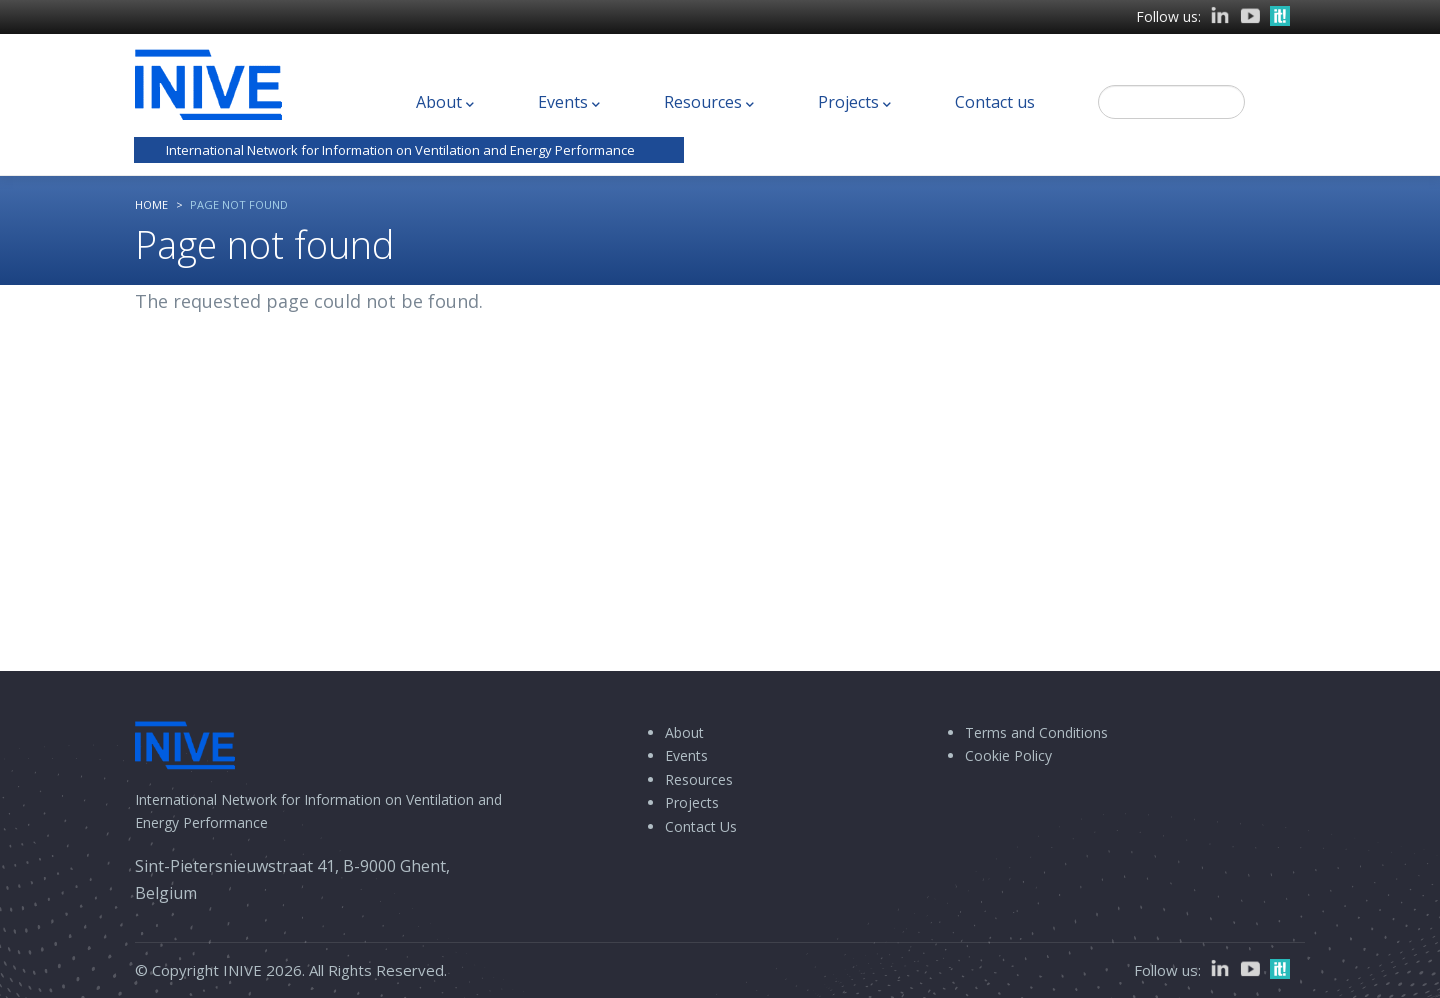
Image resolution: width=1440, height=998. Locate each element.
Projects (854, 103)
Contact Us (701, 826)
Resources (709, 103)
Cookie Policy (1008, 755)
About (445, 103)
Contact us (995, 102)
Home (151, 204)
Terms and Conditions (1036, 732)
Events (569, 103)
